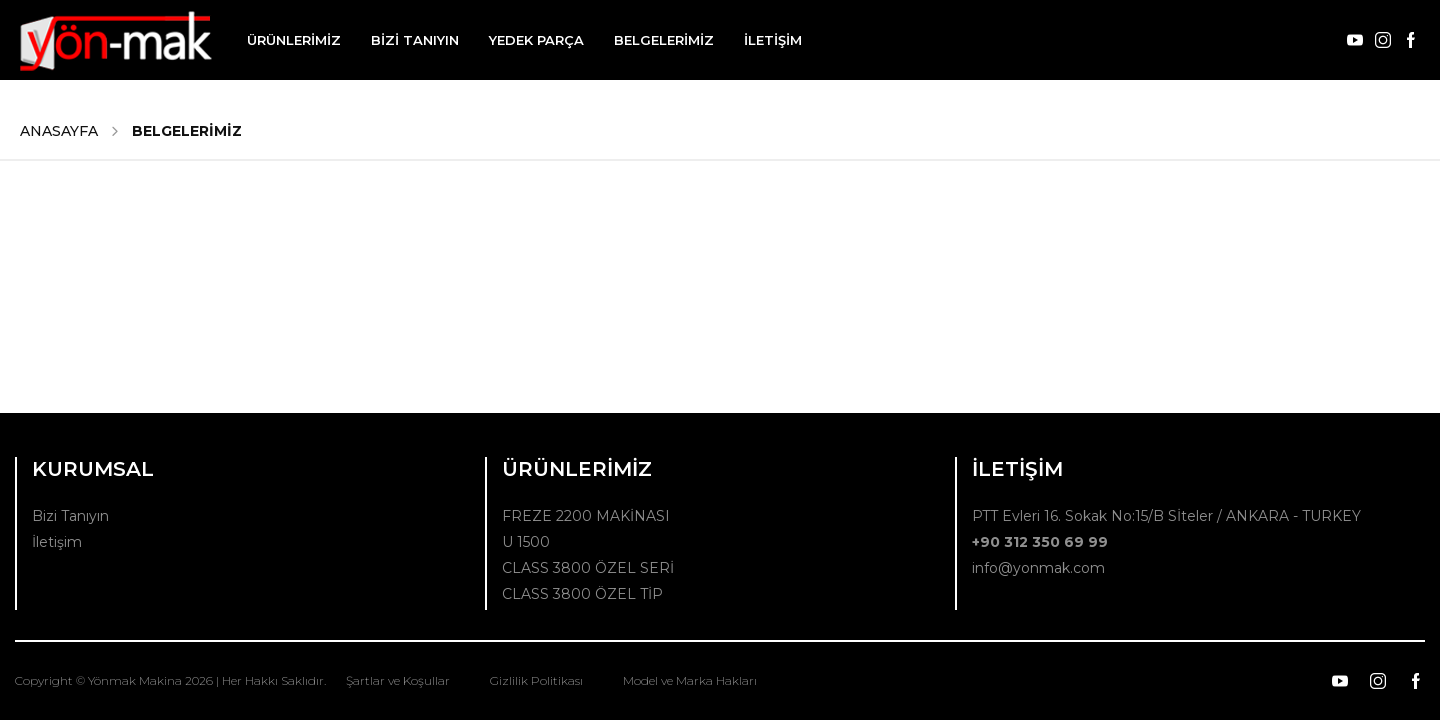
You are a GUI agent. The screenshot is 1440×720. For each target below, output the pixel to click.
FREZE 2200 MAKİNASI (586, 516)
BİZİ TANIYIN (415, 40)
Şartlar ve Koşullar (398, 680)
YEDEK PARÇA (536, 40)
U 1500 (526, 542)
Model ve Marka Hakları (690, 680)
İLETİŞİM (773, 40)
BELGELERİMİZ (664, 40)
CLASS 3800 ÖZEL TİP (582, 594)
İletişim (57, 542)
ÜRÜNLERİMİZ (294, 40)
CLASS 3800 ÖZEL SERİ (588, 568)
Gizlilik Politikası (536, 680)
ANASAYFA (59, 131)
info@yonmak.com (1038, 568)
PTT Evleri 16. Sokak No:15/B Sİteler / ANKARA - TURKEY (1166, 516)
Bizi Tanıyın (70, 516)
